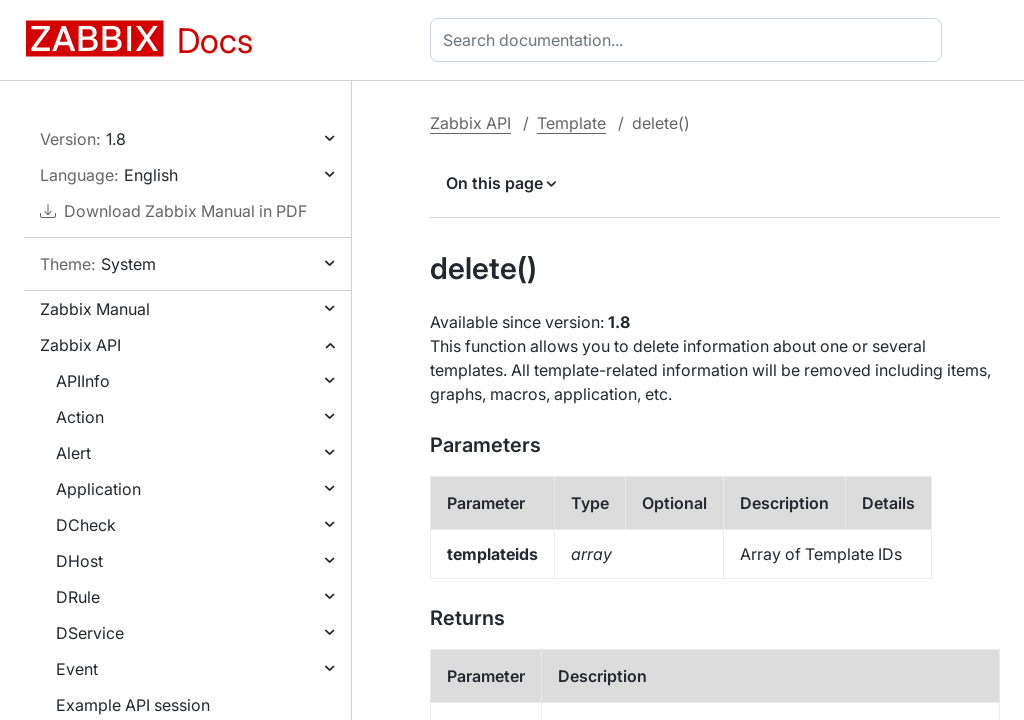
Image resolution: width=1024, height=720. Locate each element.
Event (77, 669)
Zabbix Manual (95, 309)
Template (571, 123)
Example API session (133, 705)
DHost (79, 561)
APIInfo (83, 381)
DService (90, 633)
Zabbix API (80, 345)
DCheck (86, 525)
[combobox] (690, 40)
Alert (73, 453)
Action (80, 417)
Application (98, 489)
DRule (78, 597)
